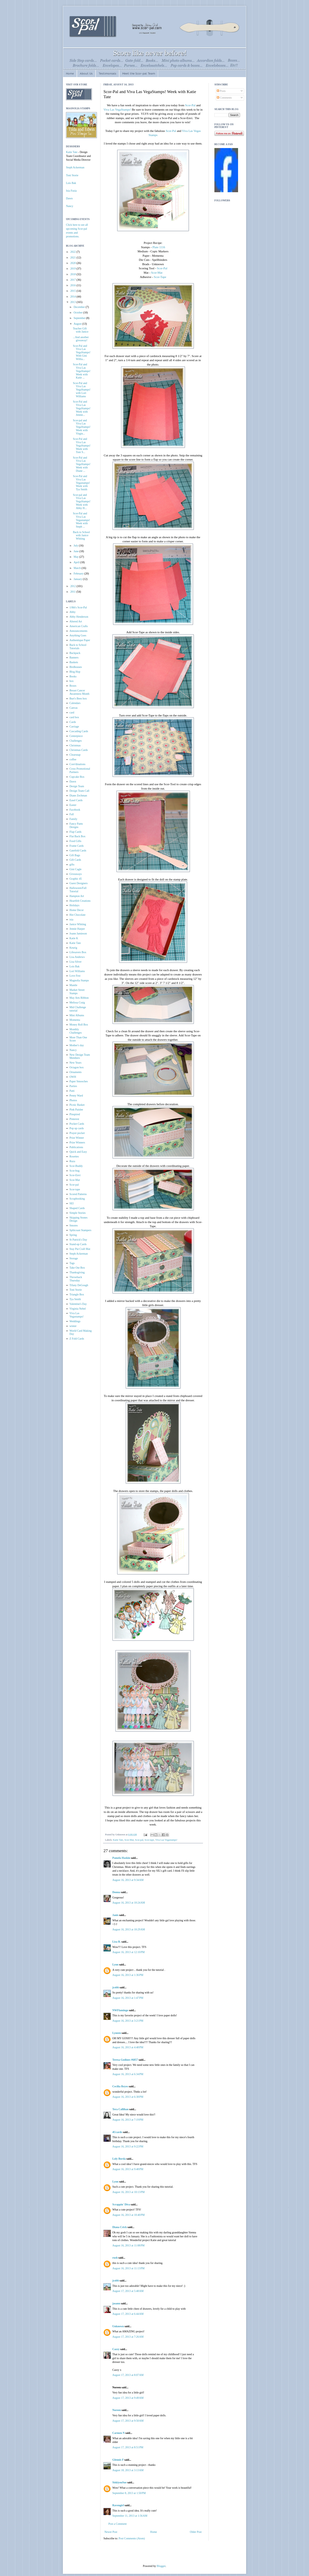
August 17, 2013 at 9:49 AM (127, 2397)
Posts (221, 91)
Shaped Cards (77, 1208)
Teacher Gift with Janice (80, 330)
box (72, 681)
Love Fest (75, 975)
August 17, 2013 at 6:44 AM (127, 2313)
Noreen (116, 2410)
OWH (73, 1076)
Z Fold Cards (77, 1338)
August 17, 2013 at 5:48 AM (127, 2291)
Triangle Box (77, 1294)
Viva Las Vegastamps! (166, 1840)
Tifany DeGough (79, 1285)
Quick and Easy (78, 1151)
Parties (73, 1086)
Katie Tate (118, 1840)
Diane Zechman (78, 795)
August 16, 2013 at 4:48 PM (127, 2047)
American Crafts (79, 626)
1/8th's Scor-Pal (78, 607)
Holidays (75, 905)
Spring (73, 1234)
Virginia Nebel (78, 1308)
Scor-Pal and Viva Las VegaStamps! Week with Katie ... (81, 371)
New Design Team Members (80, 1056)
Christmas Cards (79, 750)
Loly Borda (119, 2158)
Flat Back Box (78, 836)
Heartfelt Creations (80, 900)
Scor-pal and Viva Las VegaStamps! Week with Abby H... (81, 501)
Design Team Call (79, 790)
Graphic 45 (76, 878)
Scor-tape (149, 1840)
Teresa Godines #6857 (125, 2059)
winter (73, 1326)
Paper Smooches (79, 1081)
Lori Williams (77, 971)
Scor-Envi (75, 1175)
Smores (74, 1225)
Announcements (78, 630)
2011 (73, 591)
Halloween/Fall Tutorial (78, 890)
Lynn (115, 1964)
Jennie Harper (77, 928)
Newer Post (110, 2531)
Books (73, 676)
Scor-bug (75, 1170)
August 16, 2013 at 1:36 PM (127, 1975)
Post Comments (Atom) (132, 2538)
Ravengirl (118, 2505)
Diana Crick (119, 2227)
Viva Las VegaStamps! (117, 109)
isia (71, 919)
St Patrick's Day (78, 1239)
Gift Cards (75, 859)
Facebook (75, 809)
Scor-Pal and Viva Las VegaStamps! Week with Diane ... (81, 464)
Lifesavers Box (78, 952)
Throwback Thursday (76, 1279)
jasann (116, 2303)
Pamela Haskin (121, 1857)
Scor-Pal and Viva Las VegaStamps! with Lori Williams (81, 390)
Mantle (73, 985)
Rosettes (74, 1156)
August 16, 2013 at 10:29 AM (128, 1929)
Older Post (196, 2531)
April (77, 562)
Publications (76, 1147)
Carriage (74, 726)
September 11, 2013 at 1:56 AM (129, 2515)
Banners (74, 657)
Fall (72, 814)
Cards (73, 722)
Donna (116, 1892)
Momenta (75, 1019)
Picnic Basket (77, 1104)
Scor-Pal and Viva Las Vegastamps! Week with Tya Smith (81, 483)
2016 (73, 285)
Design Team (77, 786)
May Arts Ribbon (79, 997)
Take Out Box (77, 1267)
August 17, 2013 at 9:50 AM (127, 2420)
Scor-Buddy (76, 1165)
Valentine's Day (78, 1303)
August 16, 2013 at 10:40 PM (128, 2214)
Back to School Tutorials (78, 646)
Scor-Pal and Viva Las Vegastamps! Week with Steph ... (81, 520)
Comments (224, 97)
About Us (86, 73)
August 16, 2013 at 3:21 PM (127, 2020)
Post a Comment (117, 2523)
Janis (115, 1915)
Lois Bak (71, 183)
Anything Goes (78, 635)
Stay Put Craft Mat (80, 1248)
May (76, 556)
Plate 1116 (158, 247)
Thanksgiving (77, 1272)
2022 (73, 251)
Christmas (75, 745)
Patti (72, 1090)
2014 (73, 296)
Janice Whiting (78, 924)
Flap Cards (76, 831)
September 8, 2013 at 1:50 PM (129, 2493)
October (78, 312)
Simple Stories (78, 1212)
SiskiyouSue (119, 2482)
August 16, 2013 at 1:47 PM (127, 1997)
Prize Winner (77, 1137)
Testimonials (107, 73)
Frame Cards (77, 845)
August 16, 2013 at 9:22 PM (127, 2146)
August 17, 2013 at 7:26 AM (127, 2336)
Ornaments (76, 1072)
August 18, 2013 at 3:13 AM (127, 2470)
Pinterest (74, 1119)
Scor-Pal (190, 105)
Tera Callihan (120, 2109)
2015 (73, 290)
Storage (74, 1258)
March (77, 568)
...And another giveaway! (81, 339)
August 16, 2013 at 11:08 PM (128, 2245)
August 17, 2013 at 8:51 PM (127, 2447)
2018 (73, 274)
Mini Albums (77, 1015)
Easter (73, 805)
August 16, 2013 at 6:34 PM (127, 2074)
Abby (73, 612)
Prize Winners (77, 1142)
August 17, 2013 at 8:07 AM (127, 2375)
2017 (73, 279)
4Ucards (117, 2132)
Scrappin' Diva (121, 2204)
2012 (73, 586)
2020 (73, 263)
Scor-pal (139, 1840)
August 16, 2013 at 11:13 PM (128, 2268)
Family (73, 819)
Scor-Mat (156, 272)
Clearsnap (75, 754)
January (78, 579)
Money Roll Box (79, 1024)
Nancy (69, 206)
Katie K (74, 938)
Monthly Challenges (76, 1031)
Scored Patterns (78, 1194)
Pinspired (75, 1114)
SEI (72, 1203)
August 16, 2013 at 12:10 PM (128, 1952)
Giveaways (76, 874)
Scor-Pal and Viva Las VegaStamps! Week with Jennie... (81, 408)
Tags (72, 1263)
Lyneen (116, 2033)
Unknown (118, 2326)
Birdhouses (76, 667)
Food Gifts (75, 841)
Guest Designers (79, 883)
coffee (73, 759)
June (76, 551)
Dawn (69, 198)
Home (70, 73)
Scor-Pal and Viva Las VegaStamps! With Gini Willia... (81, 352)
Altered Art (76, 621)
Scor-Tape (160, 277)
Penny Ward (76, 1095)
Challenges (76, 740)
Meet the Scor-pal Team (138, 73)
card (72, 712)
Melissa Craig (77, 1002)
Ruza (72, 1161)
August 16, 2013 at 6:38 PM (127, 2096)
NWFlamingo (120, 2010)
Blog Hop (75, 671)
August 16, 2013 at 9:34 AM (127, 1880)
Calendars (75, 703)
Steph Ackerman (75, 167)
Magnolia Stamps (79, 980)
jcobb (115, 1987)
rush (115, 2257)
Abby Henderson (79, 616)
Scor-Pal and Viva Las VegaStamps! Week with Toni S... (81, 445)
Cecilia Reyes (120, 2086)
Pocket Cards (77, 1123)
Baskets (74, 662)
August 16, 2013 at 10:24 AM (128, 1902)
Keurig (73, 947)
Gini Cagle (76, 869)
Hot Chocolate (78, 914)
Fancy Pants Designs (76, 825)
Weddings (75, 1321)
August (78, 323)
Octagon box (77, 1067)
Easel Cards (76, 800)
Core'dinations (78, 764)
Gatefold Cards (78, 850)
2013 (73, 302)
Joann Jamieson (78, 933)
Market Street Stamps (77, 991)
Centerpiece (76, 736)
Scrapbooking (77, 1198)
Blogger (161, 2566)
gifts (72, 864)
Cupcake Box (77, 776)
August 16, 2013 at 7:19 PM (127, 2119)
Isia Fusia (71, 190)
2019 (73, 268)
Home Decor (77, 910)
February (79, 573)
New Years (76, 1062)
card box (74, 717)
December (80, 307)
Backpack (75, 653)
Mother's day (77, 1045)
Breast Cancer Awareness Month (79, 692)
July (76, 545)
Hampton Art (77, 896)
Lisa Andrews (77, 957)
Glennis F (118, 2459)
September (80, 318)
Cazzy (116, 2349)
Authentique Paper (80, 640)
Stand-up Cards (78, 1244)
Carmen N (118, 2432)
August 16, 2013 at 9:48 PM (127, 2169)
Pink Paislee (76, 1109)
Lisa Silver (76, 961)
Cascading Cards (79, 731)
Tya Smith (75, 1299)
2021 (73, 257)
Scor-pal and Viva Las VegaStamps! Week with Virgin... (81, 427)
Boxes (73, 685)
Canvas (74, 707)
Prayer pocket (77, 1133)
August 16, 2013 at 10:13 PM (128, 2192)
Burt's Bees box (78, 698)
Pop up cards (77, 1128)
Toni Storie (72, 175)
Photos (73, 1100)
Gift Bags (75, 855)
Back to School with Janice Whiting (81, 535)
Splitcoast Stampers (80, 1230)
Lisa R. (116, 1941)
